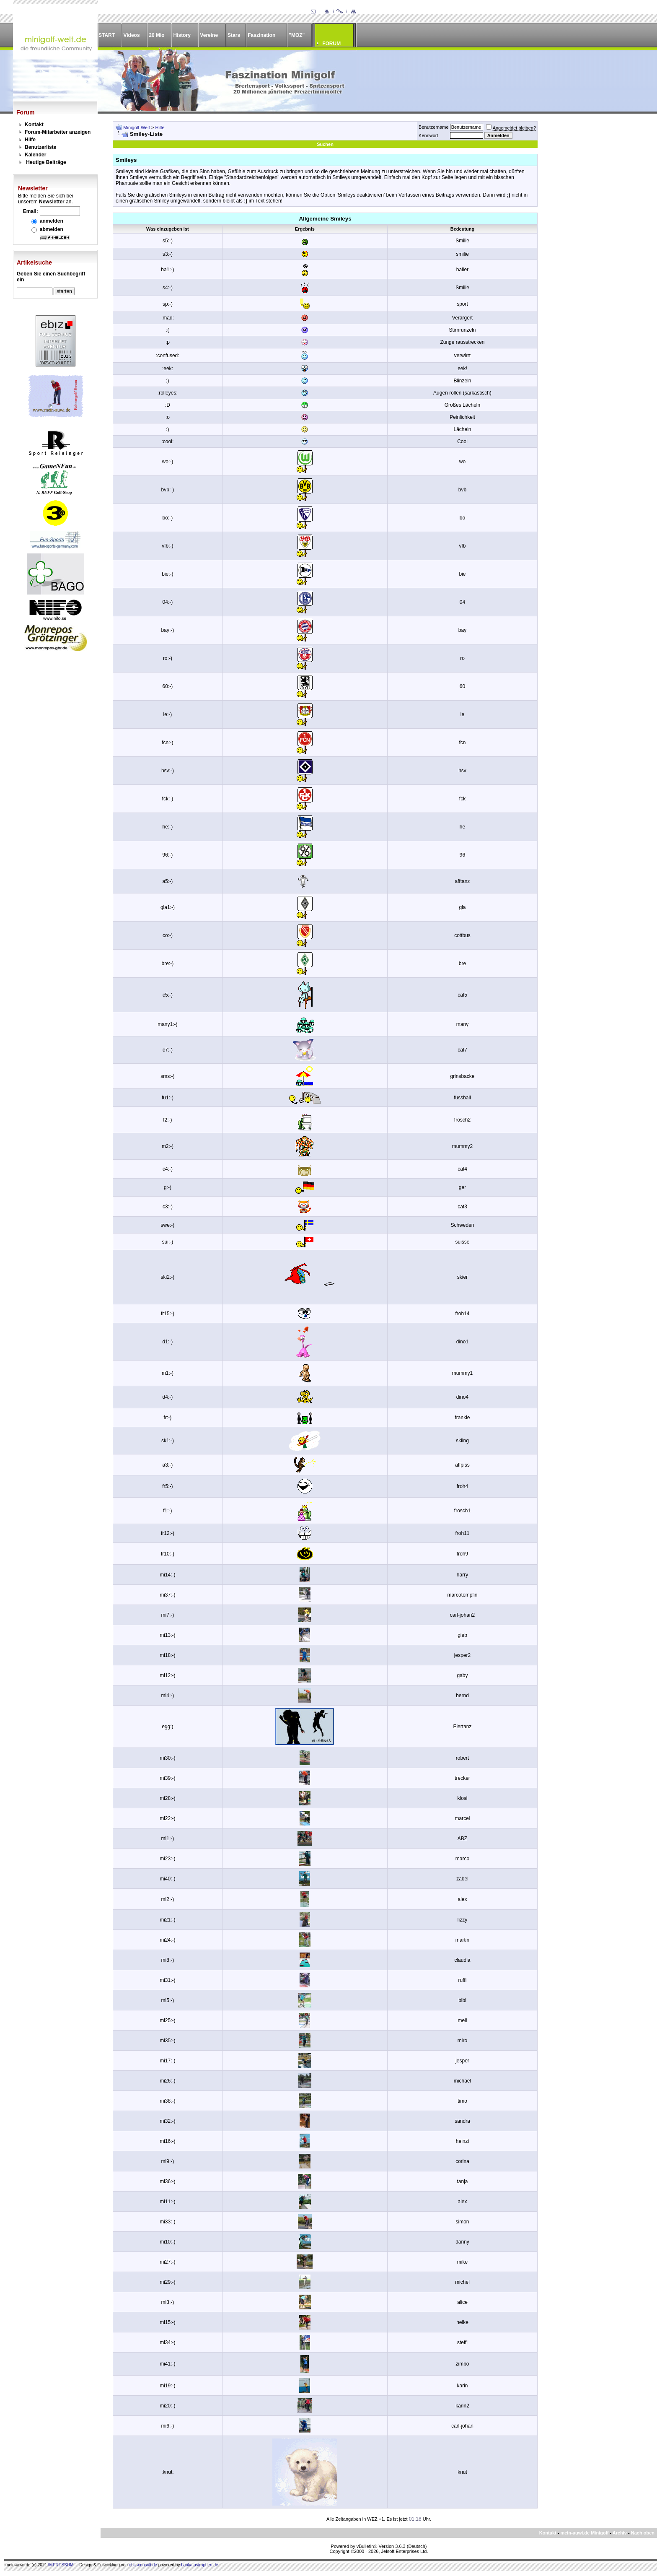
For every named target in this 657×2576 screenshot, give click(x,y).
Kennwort (428, 135)
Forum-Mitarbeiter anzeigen (58, 132)
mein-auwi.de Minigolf (584, 2532)
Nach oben (642, 2532)
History (182, 35)
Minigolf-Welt (136, 127)
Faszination (261, 35)
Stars (234, 35)
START (106, 35)
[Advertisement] (592, 247)
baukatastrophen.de (199, 2565)
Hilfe (30, 140)
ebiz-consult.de (143, 2565)
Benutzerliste (40, 147)
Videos (131, 35)
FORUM (331, 44)
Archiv (620, 2532)
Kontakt (34, 124)
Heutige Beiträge (46, 162)
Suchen (325, 144)
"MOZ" (297, 35)
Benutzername (434, 127)
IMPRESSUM (61, 2565)
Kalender (35, 155)
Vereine (209, 35)
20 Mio (156, 35)
